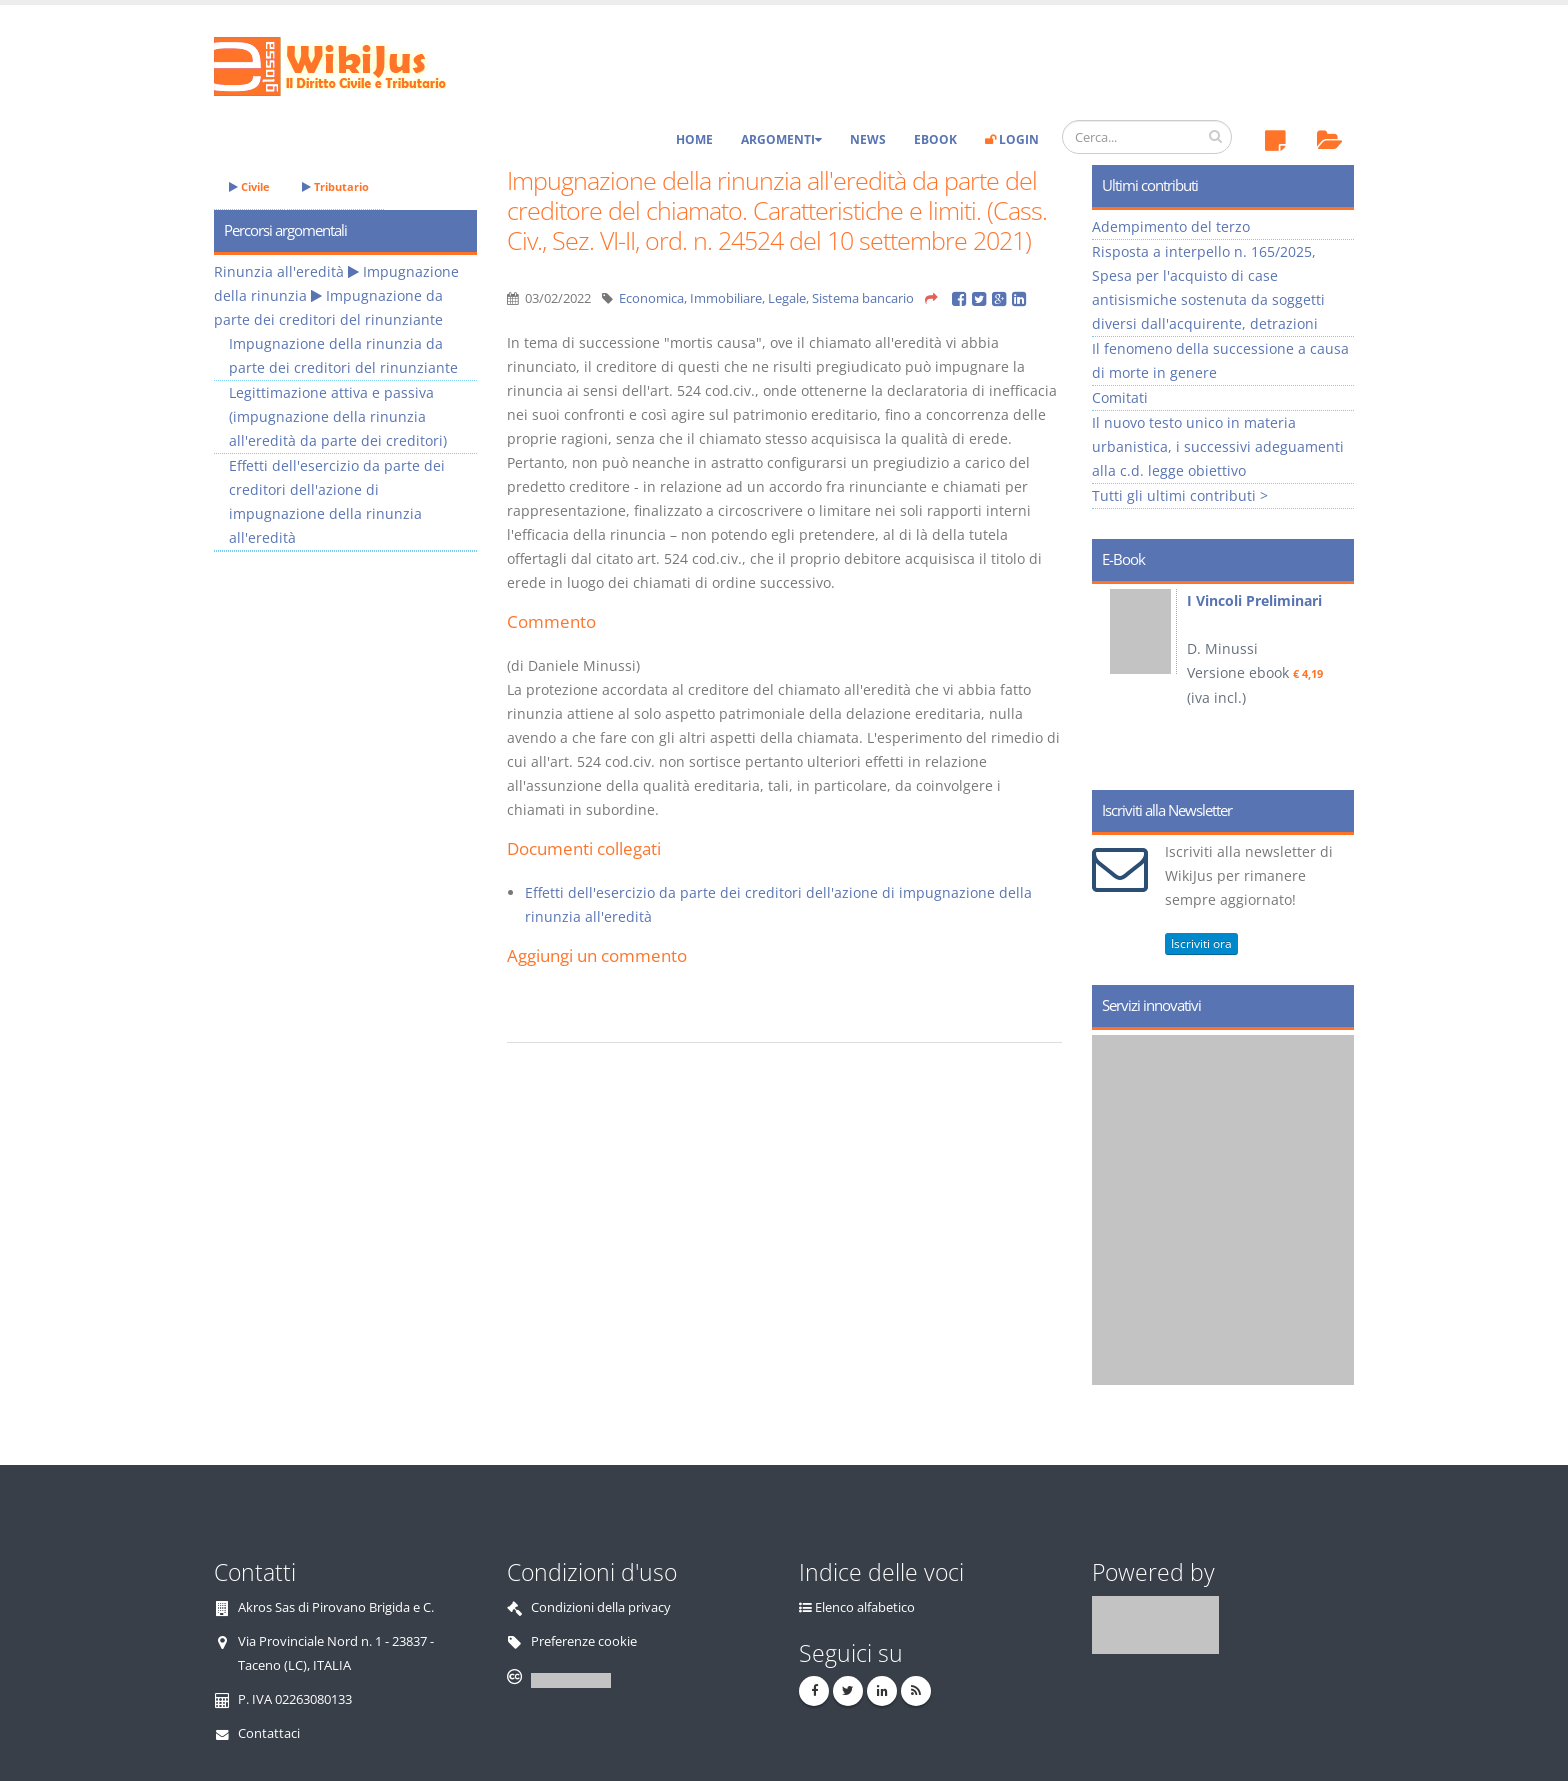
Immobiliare (726, 298)
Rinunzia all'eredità (279, 271)
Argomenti (781, 139)
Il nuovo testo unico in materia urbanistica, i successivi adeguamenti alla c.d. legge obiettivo (1218, 446)
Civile (249, 186)
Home (694, 139)
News (868, 139)
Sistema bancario (863, 298)
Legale (787, 298)
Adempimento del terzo (1171, 226)
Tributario (335, 186)
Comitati (1120, 397)
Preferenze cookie (584, 1641)
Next (1331, 680)
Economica (651, 298)
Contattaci (269, 1733)
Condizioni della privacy (601, 1607)
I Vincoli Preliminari (1254, 600)
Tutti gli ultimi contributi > (1180, 495)
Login (1012, 139)
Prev (1114, 680)
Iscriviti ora (1201, 943)
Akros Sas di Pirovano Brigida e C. (336, 1607)
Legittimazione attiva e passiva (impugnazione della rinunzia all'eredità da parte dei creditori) (338, 416)
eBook (935, 139)
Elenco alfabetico (865, 1607)
